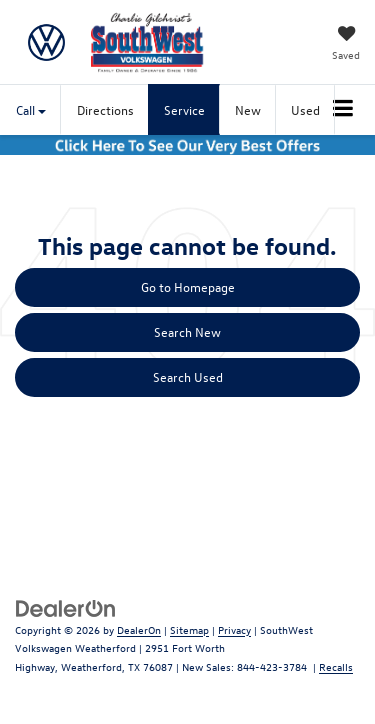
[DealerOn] (66, 606)
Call (31, 109)
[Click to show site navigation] (343, 110)
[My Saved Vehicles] (346, 45)
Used (305, 109)
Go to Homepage (188, 286)
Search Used (188, 376)
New (248, 109)
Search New (187, 331)
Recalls (336, 666)
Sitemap (189, 629)
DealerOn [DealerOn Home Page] (139, 629)
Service (184, 109)
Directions (105, 109)
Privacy (234, 629)
